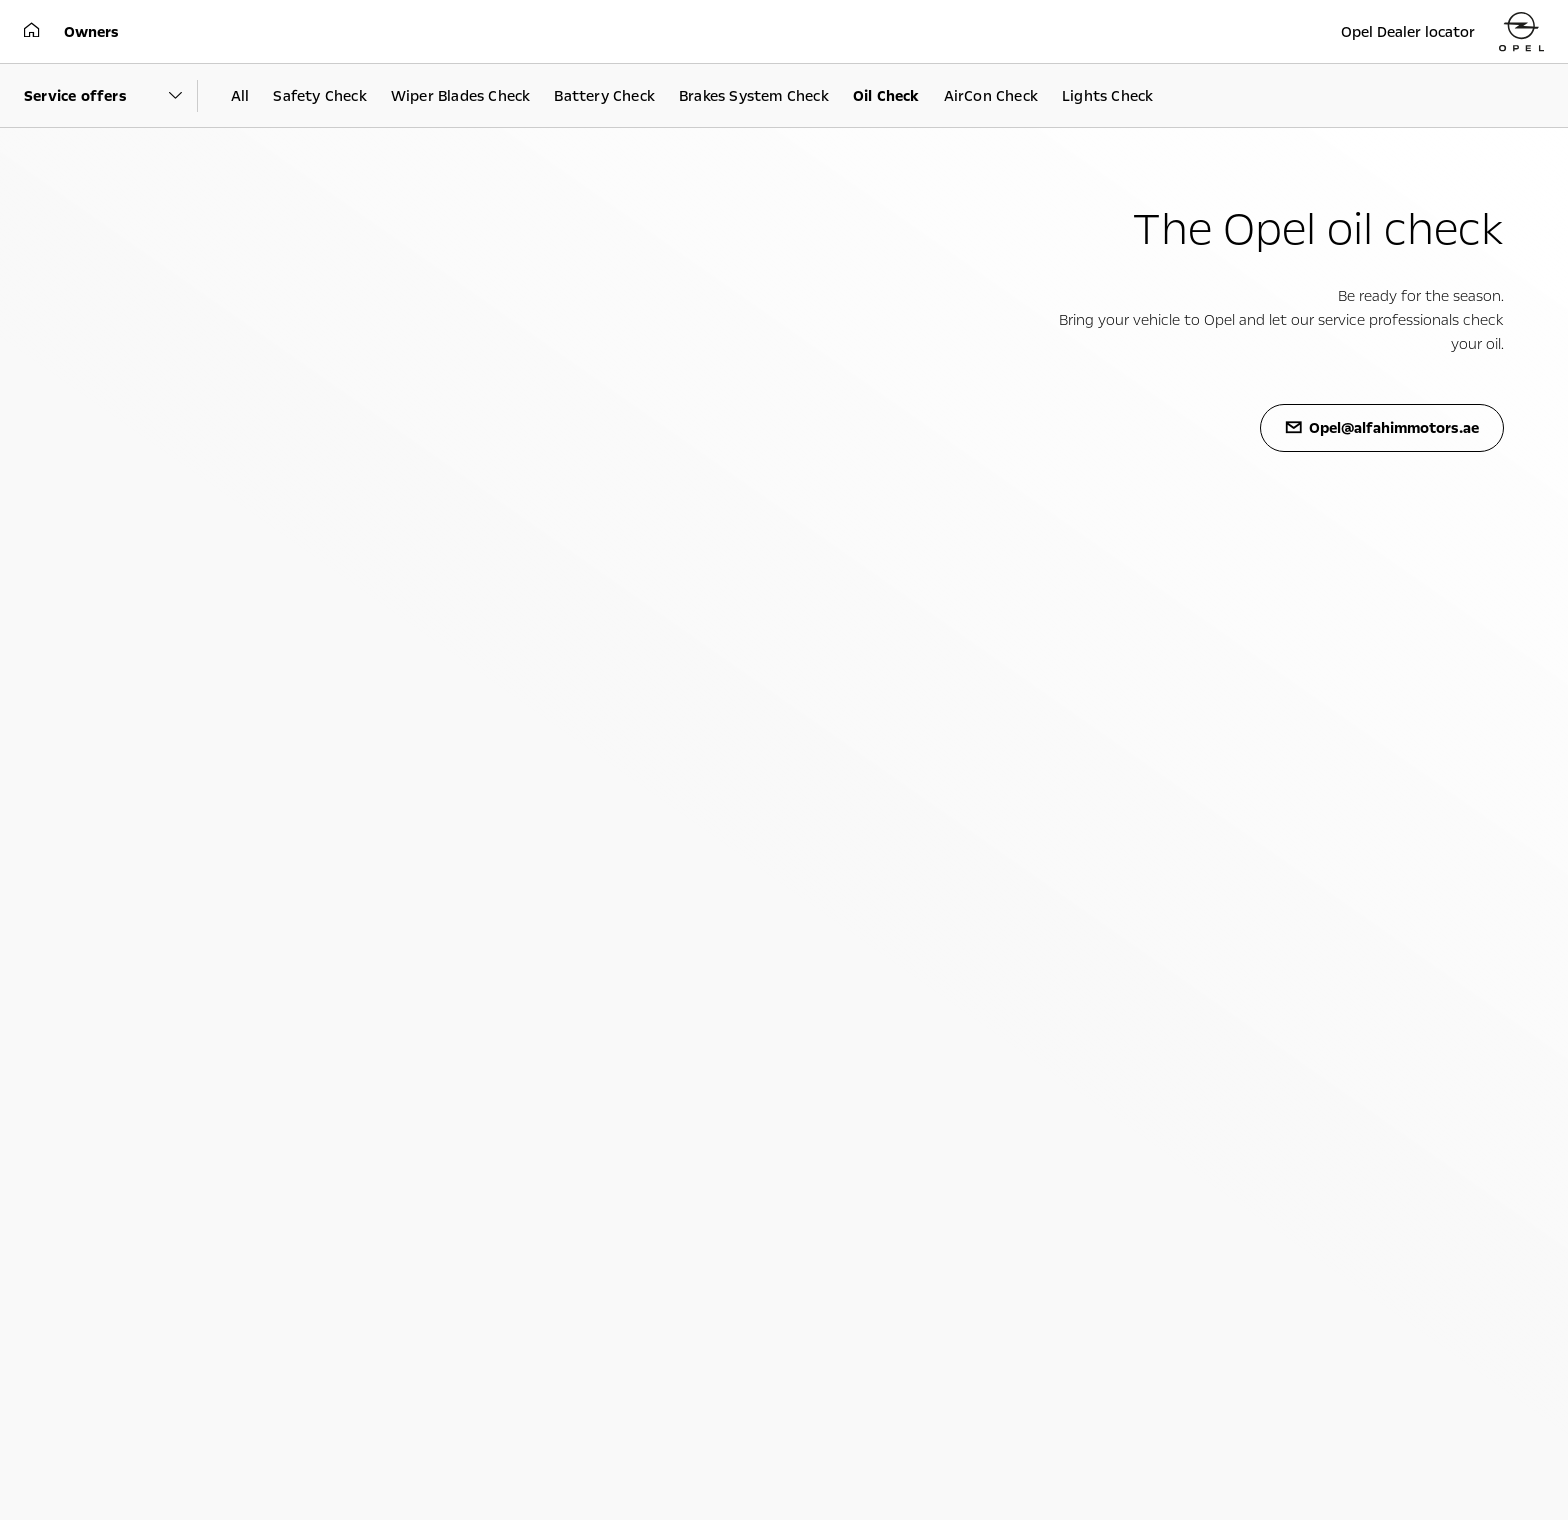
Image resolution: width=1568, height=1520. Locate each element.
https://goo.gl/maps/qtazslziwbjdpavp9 (900, 707)
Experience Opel (630, 878)
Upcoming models (121, 911)
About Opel (1086, 878)
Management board (1086, 977)
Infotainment (587, 911)
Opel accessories (595, 977)
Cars (88, 878)
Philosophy (1059, 933)
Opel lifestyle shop (601, 955)
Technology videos (602, 933)
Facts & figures (1071, 955)
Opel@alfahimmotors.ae (619, 1439)
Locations (1056, 999)
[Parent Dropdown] (111, 96)
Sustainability (1067, 911)
